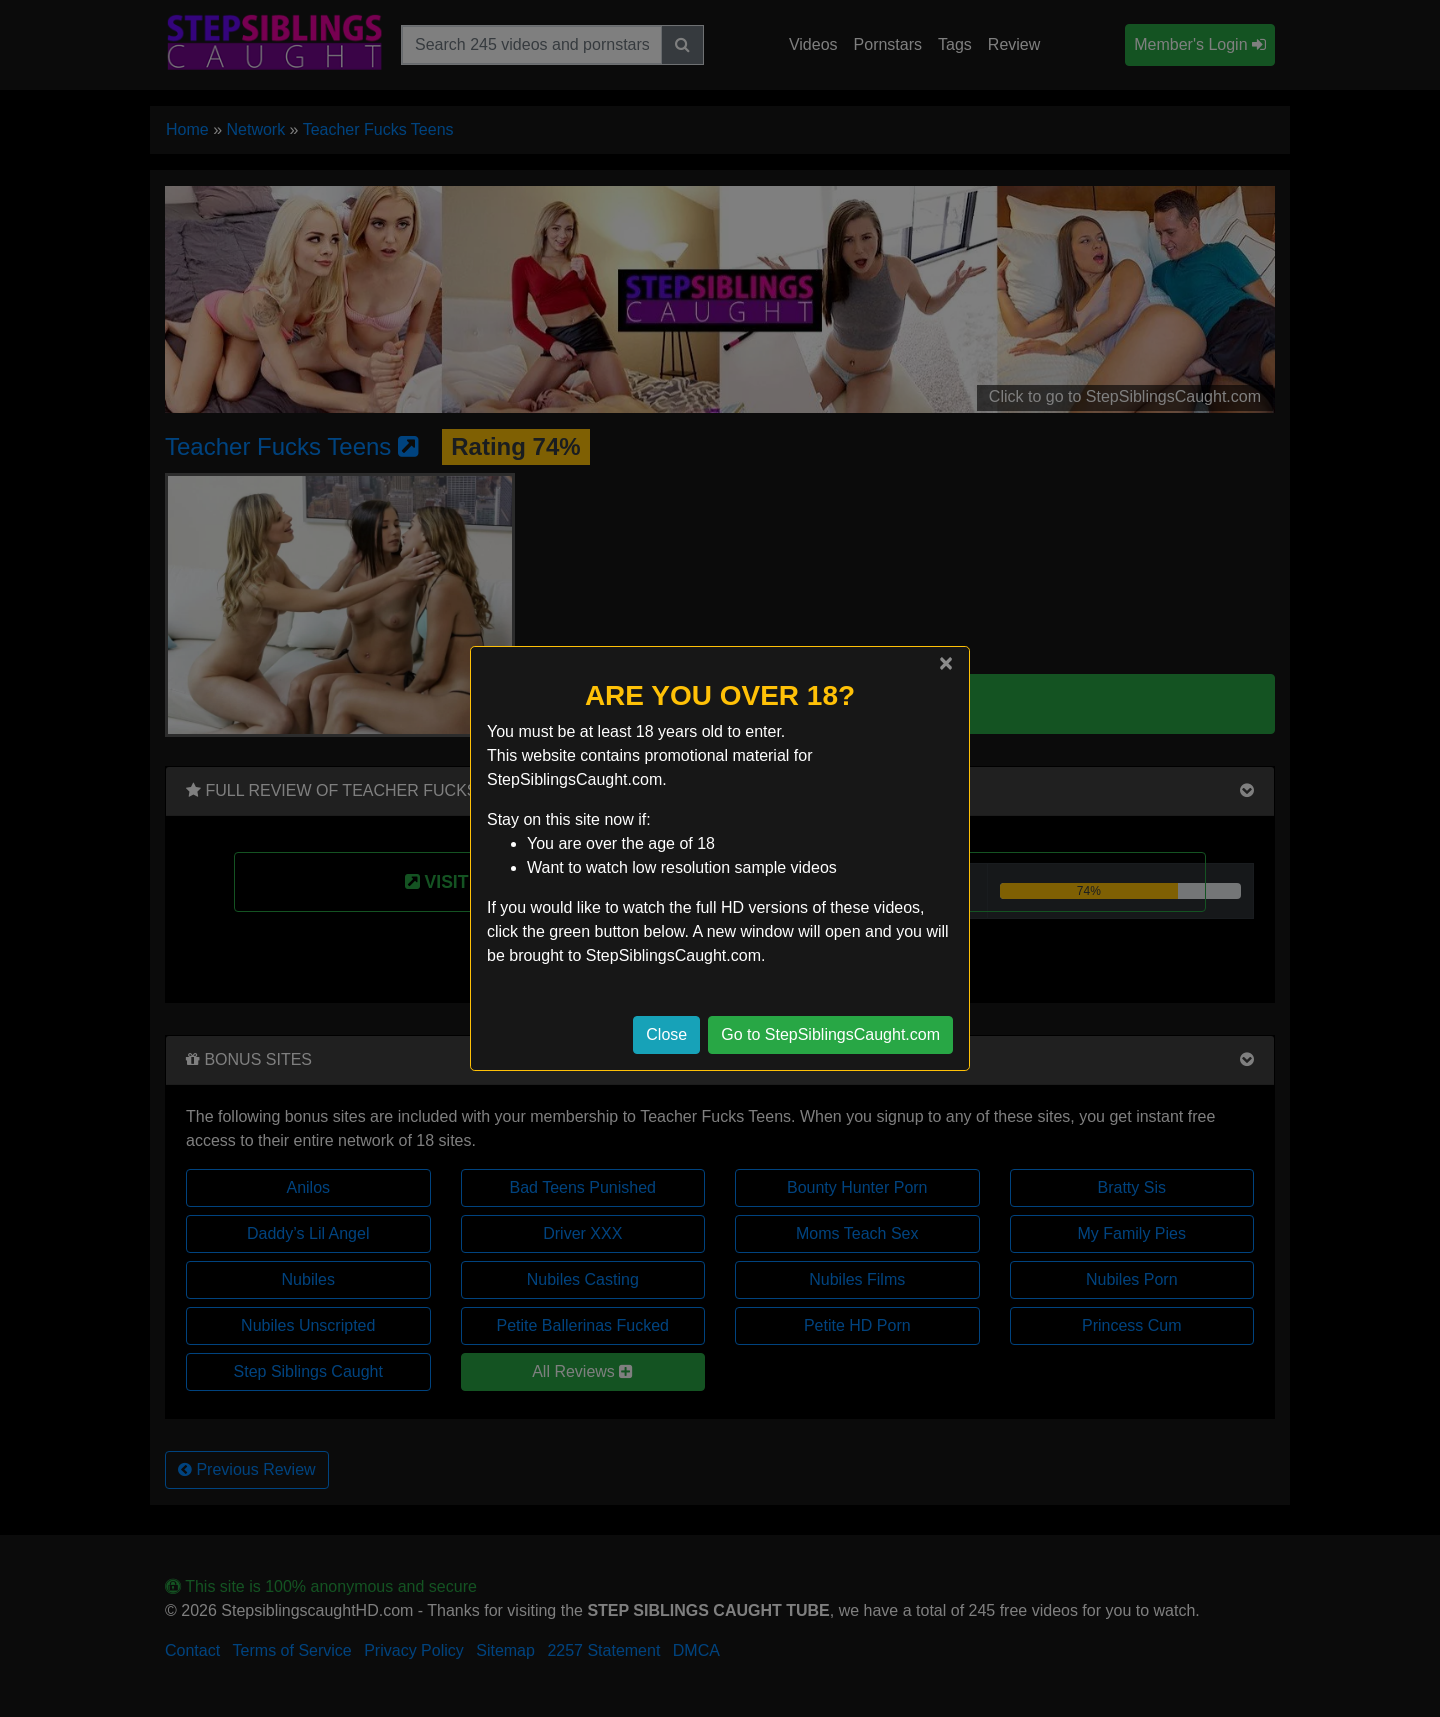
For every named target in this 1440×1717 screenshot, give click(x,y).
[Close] (946, 663)
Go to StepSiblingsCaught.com (830, 1034)
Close (666, 1034)
